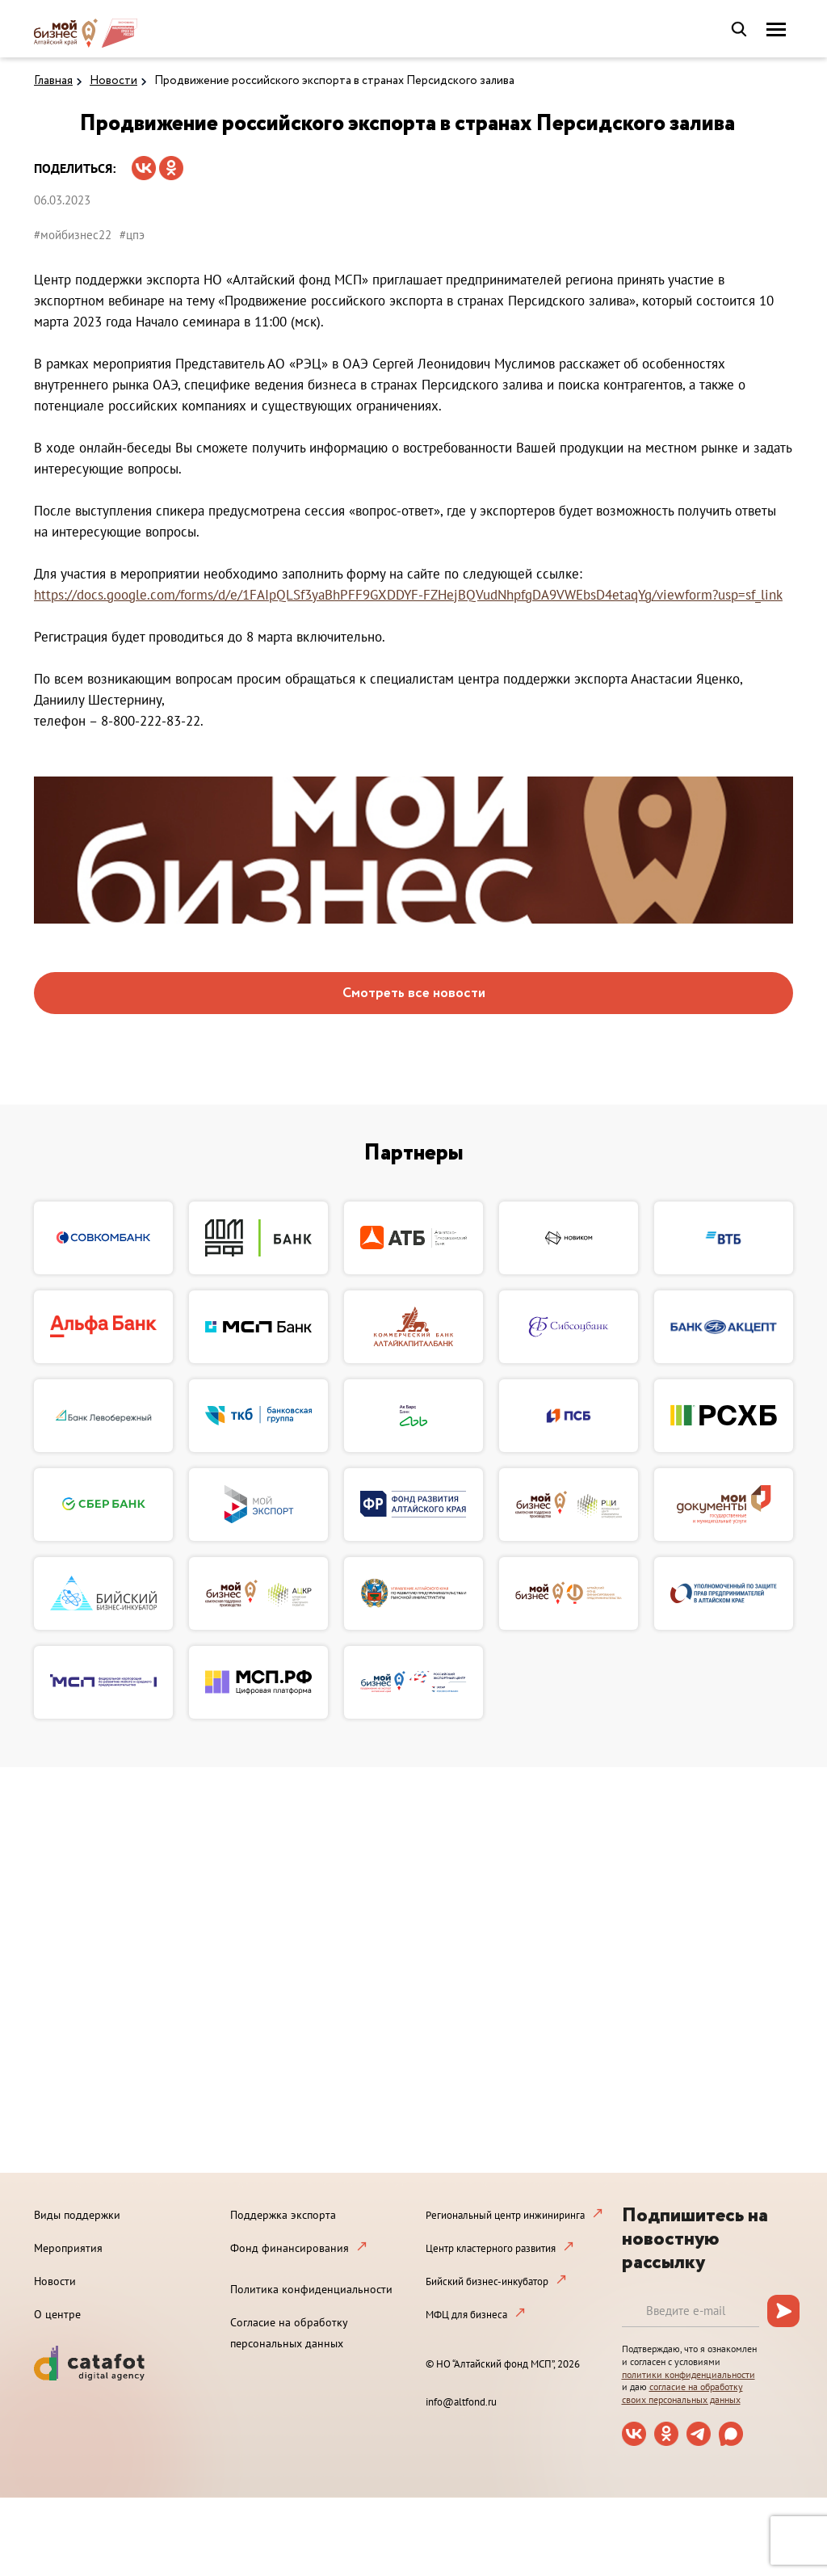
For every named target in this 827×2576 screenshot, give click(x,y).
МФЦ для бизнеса (466, 2314)
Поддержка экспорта (283, 2215)
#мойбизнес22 (72, 234)
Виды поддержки (77, 2215)
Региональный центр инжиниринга (505, 2215)
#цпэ (132, 234)
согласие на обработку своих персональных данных (682, 2393)
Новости (113, 81)
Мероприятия (68, 2248)
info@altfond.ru (461, 2402)
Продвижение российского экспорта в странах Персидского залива (334, 81)
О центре (57, 2314)
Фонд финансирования (289, 2248)
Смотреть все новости (413, 993)
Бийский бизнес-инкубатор (487, 2281)
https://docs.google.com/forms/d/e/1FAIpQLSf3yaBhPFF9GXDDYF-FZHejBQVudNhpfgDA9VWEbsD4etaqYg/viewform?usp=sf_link (408, 595)
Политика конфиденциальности (311, 2289)
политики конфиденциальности (688, 2374)
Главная (53, 81)
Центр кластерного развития (491, 2248)
